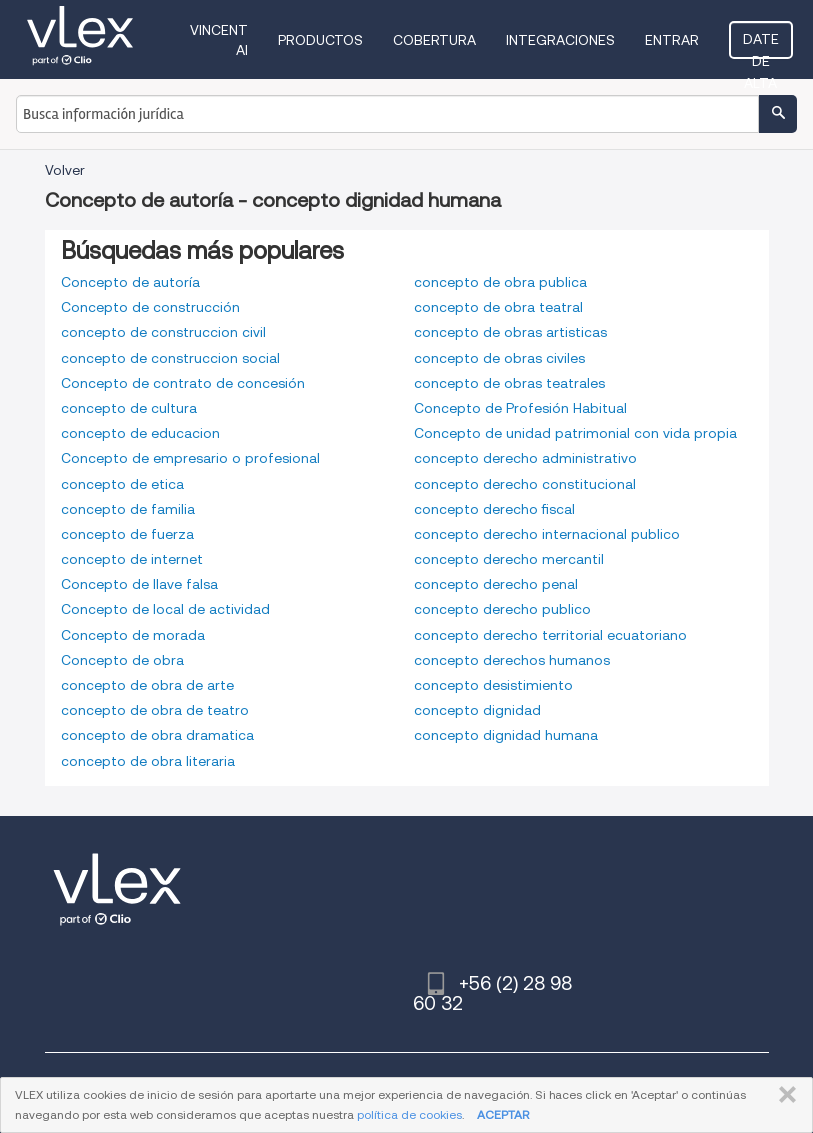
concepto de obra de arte (147, 685)
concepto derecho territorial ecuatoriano (550, 635)
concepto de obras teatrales (509, 383)
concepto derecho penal (496, 584)
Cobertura (434, 40)
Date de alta (761, 45)
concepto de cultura (129, 408)
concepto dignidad (477, 710)
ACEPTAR (503, 1114)
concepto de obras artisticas (510, 332)
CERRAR (783, 1095)
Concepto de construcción (150, 307)
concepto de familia (128, 509)
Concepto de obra (122, 660)
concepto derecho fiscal (494, 509)
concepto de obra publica (500, 282)
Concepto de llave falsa (139, 584)
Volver (65, 170)
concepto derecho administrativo (525, 458)
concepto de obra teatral (498, 307)
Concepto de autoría (130, 282)
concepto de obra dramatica (157, 735)
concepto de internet (132, 559)
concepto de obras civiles (499, 358)
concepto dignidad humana (506, 735)
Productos (320, 40)
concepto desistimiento (493, 685)
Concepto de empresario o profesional (190, 458)
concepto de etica (122, 484)
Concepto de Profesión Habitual (520, 408)
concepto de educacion (140, 433)
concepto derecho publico (502, 609)
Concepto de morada (133, 635)
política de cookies (409, 1114)
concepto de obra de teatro (155, 710)
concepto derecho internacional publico (547, 534)
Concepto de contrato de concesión (183, 383)
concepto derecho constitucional (525, 484)
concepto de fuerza (127, 534)
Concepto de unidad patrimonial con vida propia (575, 433)
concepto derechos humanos (512, 660)
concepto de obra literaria (148, 761)
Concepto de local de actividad (165, 609)
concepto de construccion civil (163, 332)
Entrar (672, 40)
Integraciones (560, 40)
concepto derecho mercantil (509, 559)
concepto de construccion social (170, 358)
